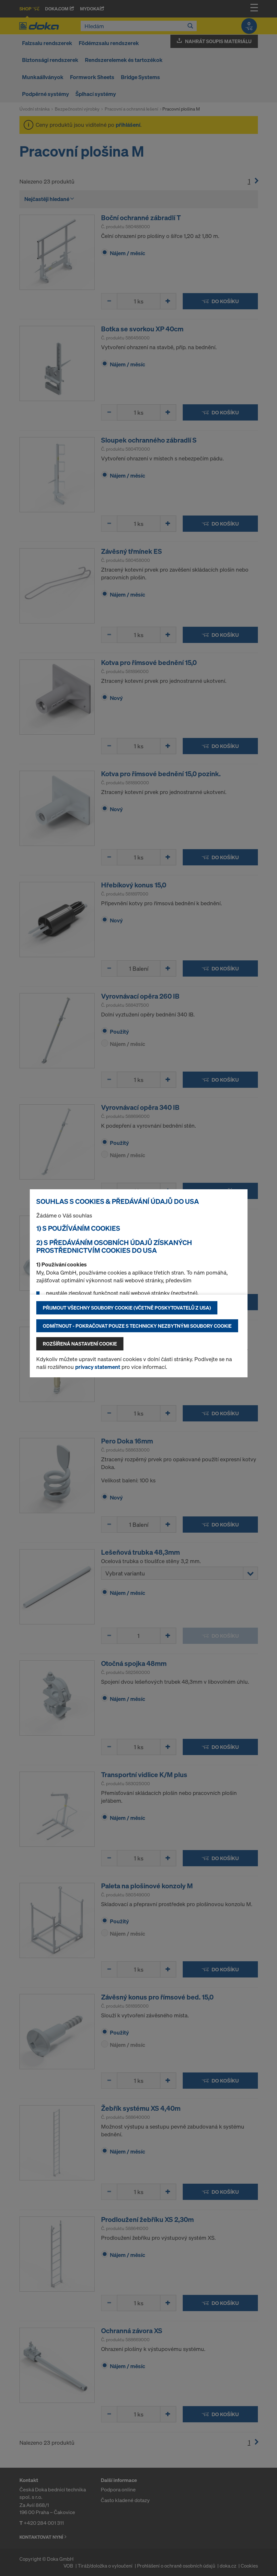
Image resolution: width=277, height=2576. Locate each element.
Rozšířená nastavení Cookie (80, 1343)
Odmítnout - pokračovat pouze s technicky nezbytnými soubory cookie (137, 1326)
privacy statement (97, 1367)
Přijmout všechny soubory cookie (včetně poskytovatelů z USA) (127, 1307)
